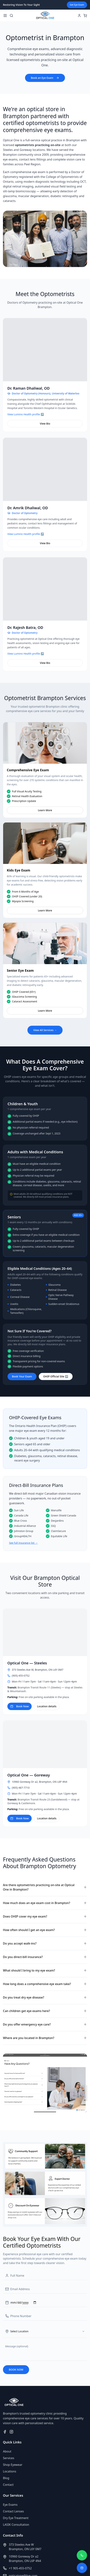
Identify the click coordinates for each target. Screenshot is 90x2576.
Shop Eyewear (12, 2465)
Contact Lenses (13, 2511)
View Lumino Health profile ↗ (25, 414)
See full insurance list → (23, 1543)
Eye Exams (10, 2505)
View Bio (45, 423)
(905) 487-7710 (21, 1787)
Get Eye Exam (77, 4)
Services (8, 2458)
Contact (8, 2485)
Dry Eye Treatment (16, 2518)
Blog (6, 2478)
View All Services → (45, 1030)
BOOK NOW (16, 2370)
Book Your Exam (22, 1376)
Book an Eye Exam (45, 78)
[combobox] (45, 2332)
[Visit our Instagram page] (11, 2432)
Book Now (19, 1706)
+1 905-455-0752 (20, 2568)
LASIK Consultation (16, 2525)
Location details (46, 1706)
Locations (9, 2471)
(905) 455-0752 (21, 1675)
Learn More (45, 810)
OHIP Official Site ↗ (55, 1376)
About (7, 2451)
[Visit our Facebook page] (5, 2432)
